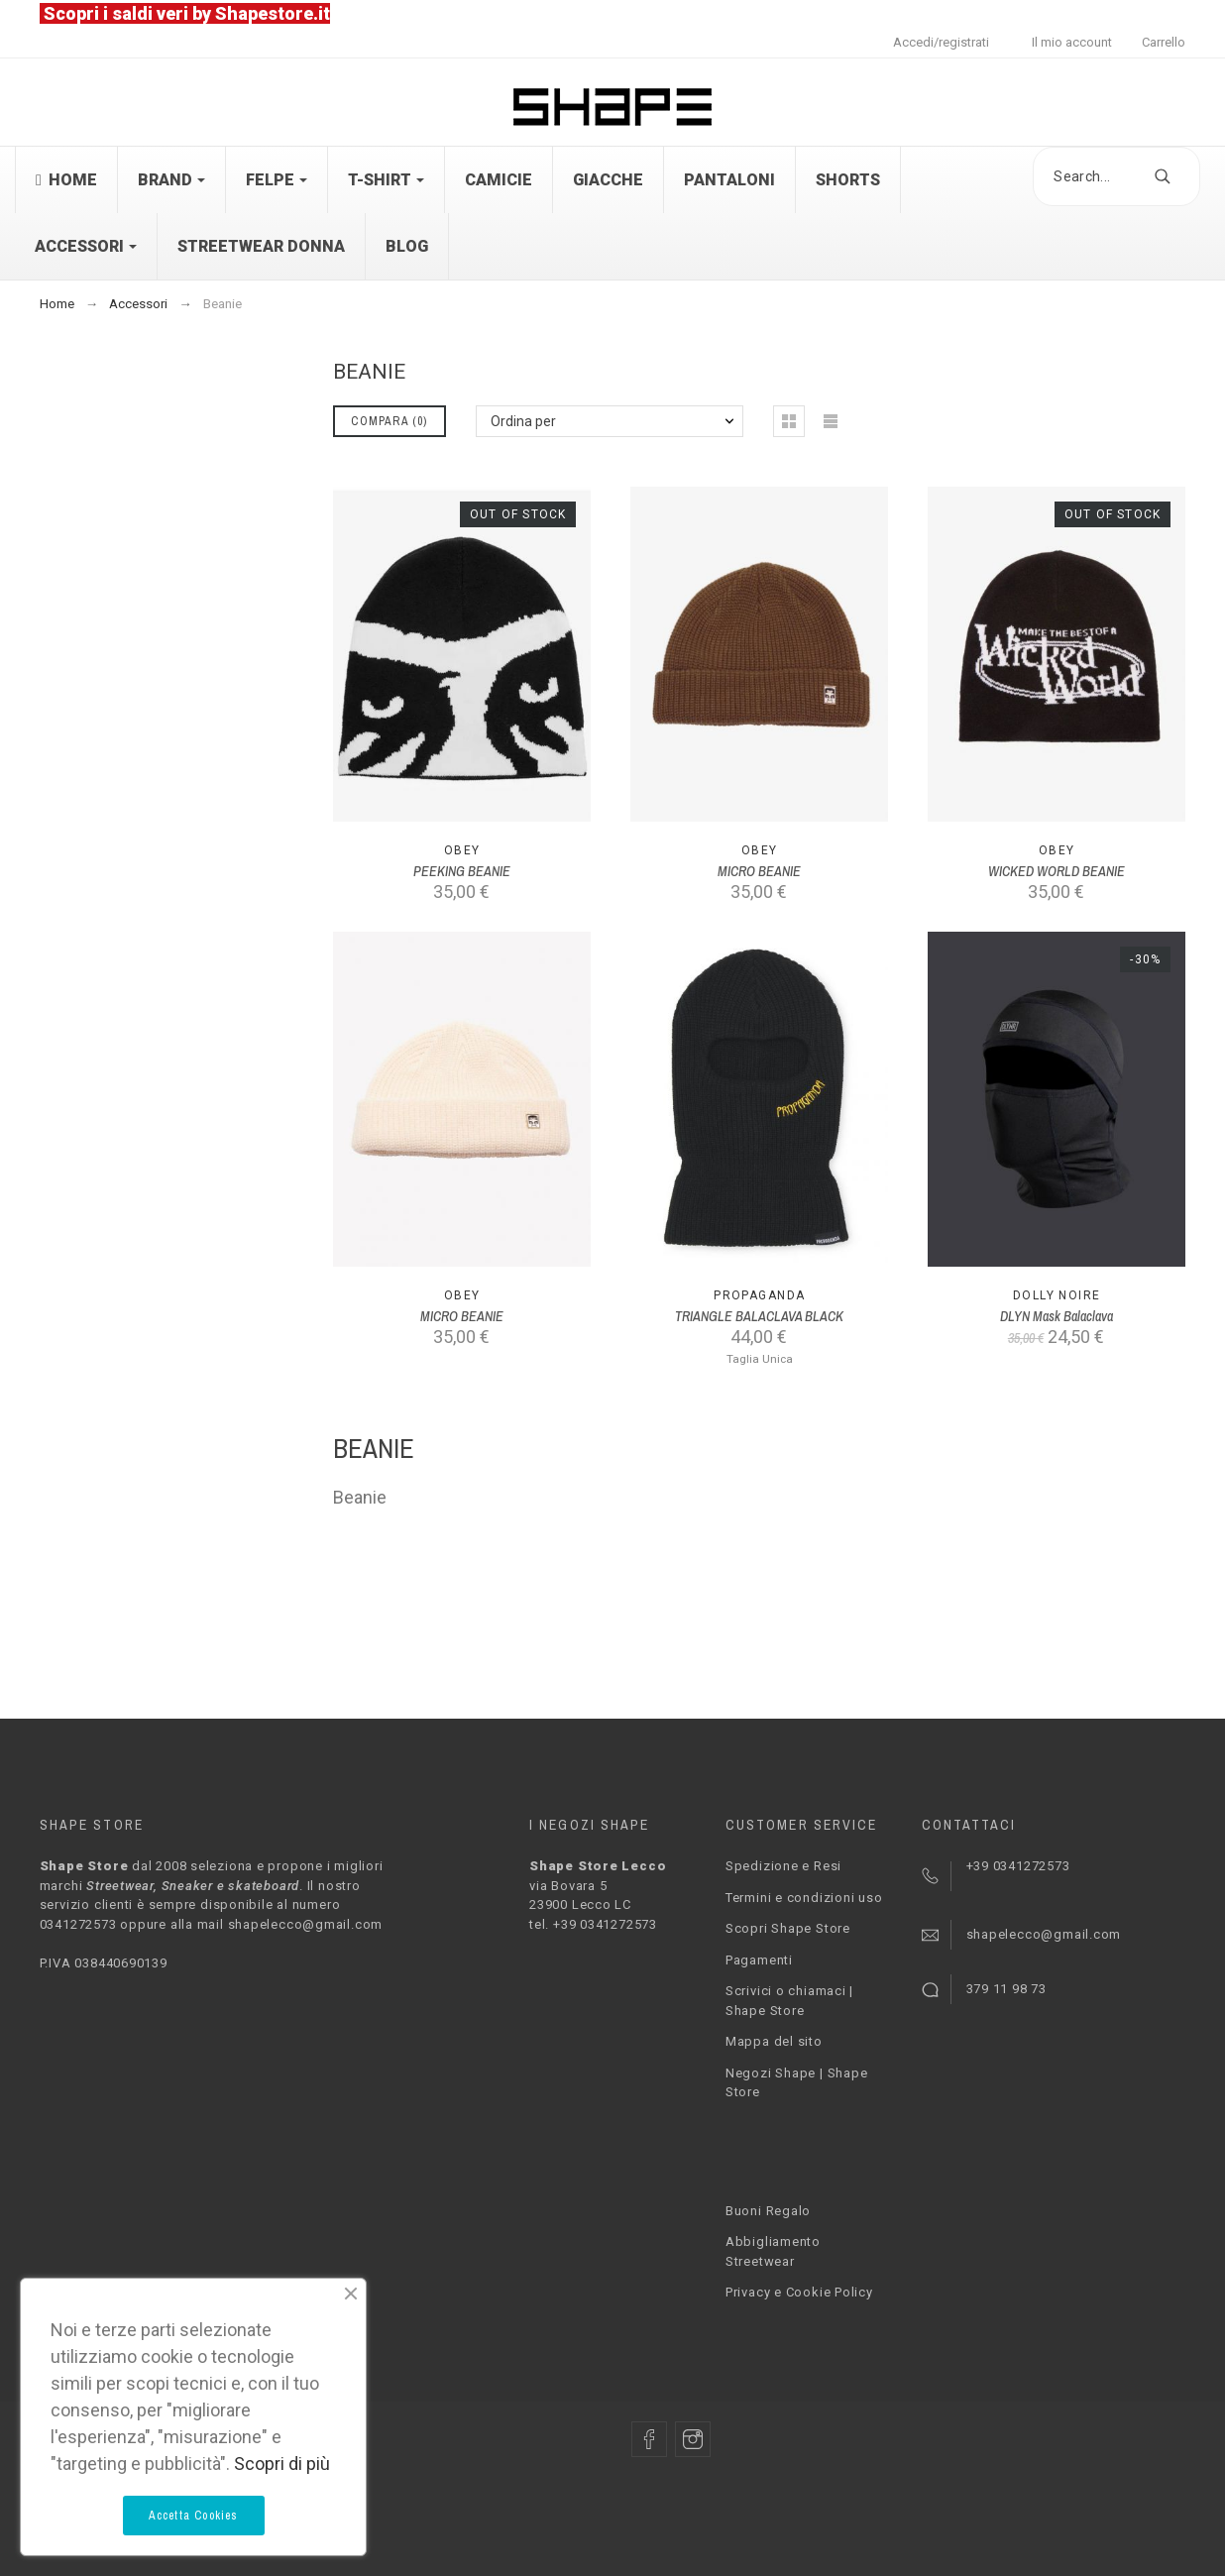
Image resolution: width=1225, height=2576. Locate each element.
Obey (462, 850)
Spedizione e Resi (783, 1865)
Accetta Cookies (194, 2515)
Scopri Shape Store (787, 1928)
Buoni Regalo (768, 2210)
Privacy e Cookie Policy (799, 2292)
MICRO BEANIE (759, 871)
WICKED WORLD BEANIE (1056, 871)
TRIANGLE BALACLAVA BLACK (759, 1316)
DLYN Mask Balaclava (1056, 1316)
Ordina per (523, 421)
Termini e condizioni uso (804, 1897)
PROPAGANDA (759, 1295)
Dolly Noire (1057, 1295)
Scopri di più (282, 2463)
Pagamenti (759, 1960)
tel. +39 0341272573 (593, 1924)
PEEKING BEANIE (461, 871)
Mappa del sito (774, 2041)
